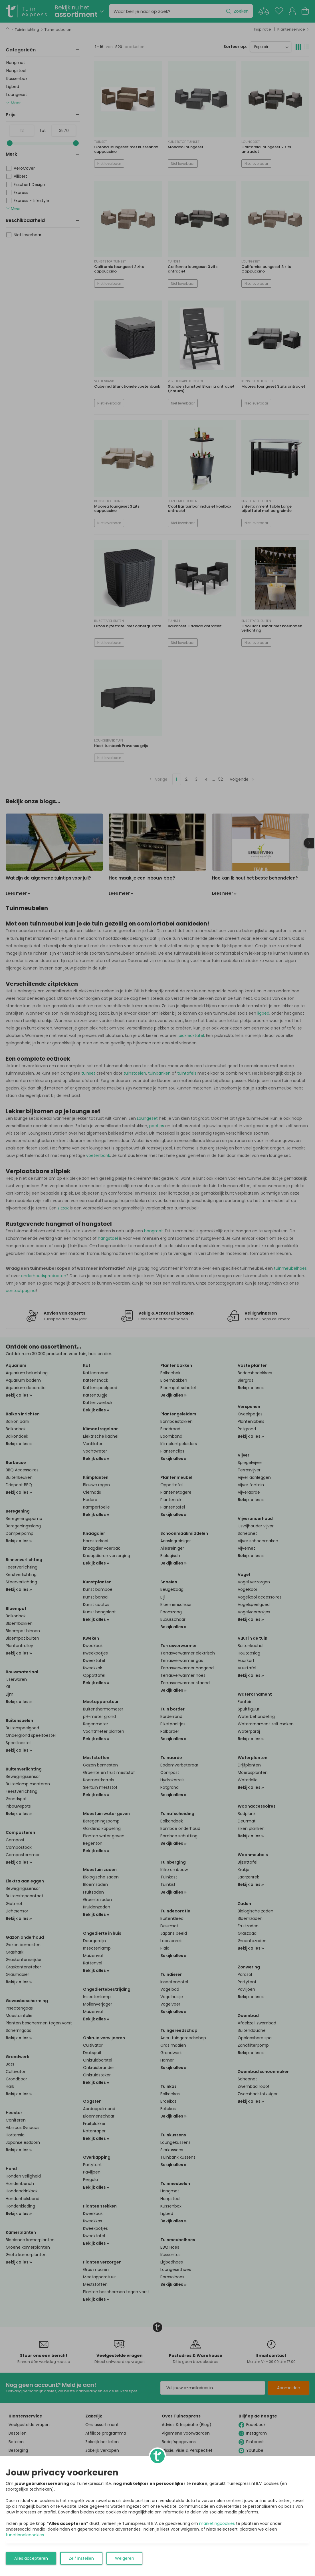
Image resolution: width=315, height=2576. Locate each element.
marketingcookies (217, 2523)
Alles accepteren (31, 2558)
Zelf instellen (81, 2558)
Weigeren (124, 2558)
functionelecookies (25, 2535)
